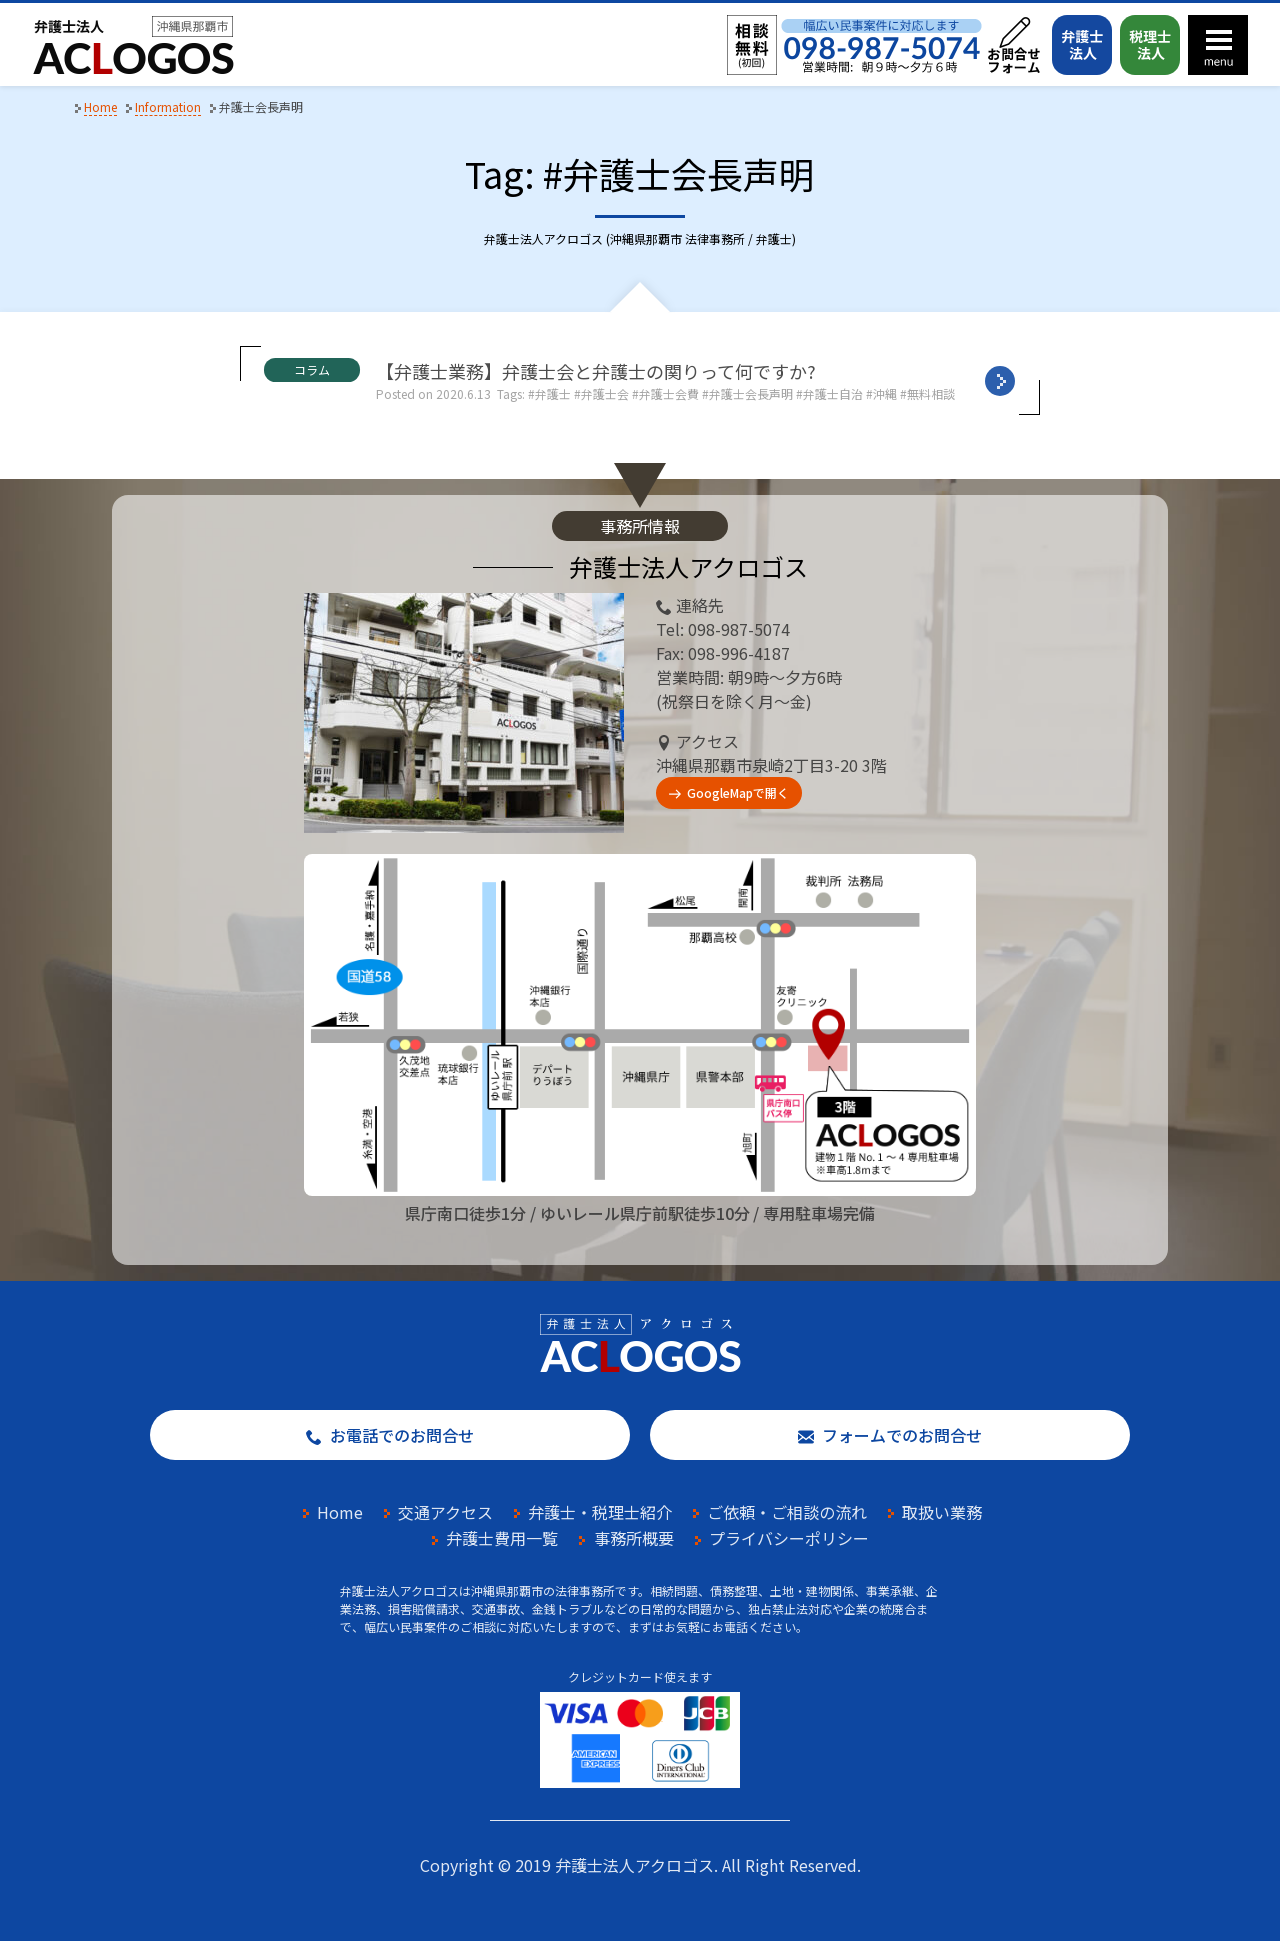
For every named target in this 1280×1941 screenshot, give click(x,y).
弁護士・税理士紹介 (600, 1512)
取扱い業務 (942, 1512)
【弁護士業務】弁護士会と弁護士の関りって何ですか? (596, 371)
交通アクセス (445, 1512)
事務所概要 (634, 1538)
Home (340, 1512)
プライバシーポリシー (789, 1538)
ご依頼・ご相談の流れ (787, 1512)
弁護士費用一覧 (502, 1538)
